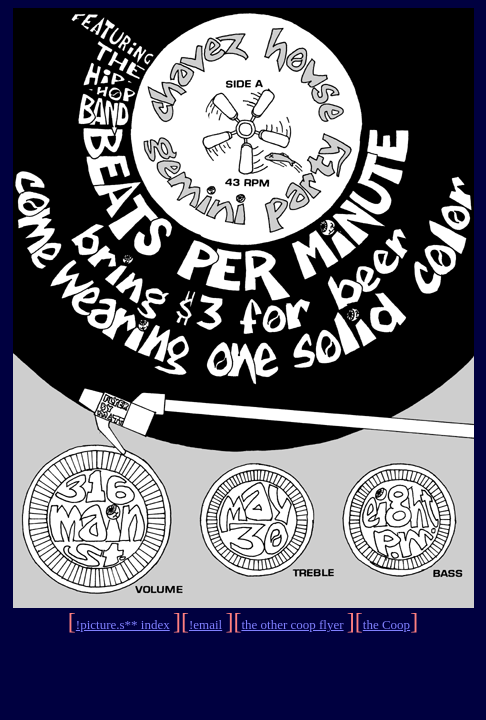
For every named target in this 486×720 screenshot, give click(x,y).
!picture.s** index (123, 624)
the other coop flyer (292, 624)
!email (205, 624)
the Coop (386, 624)
